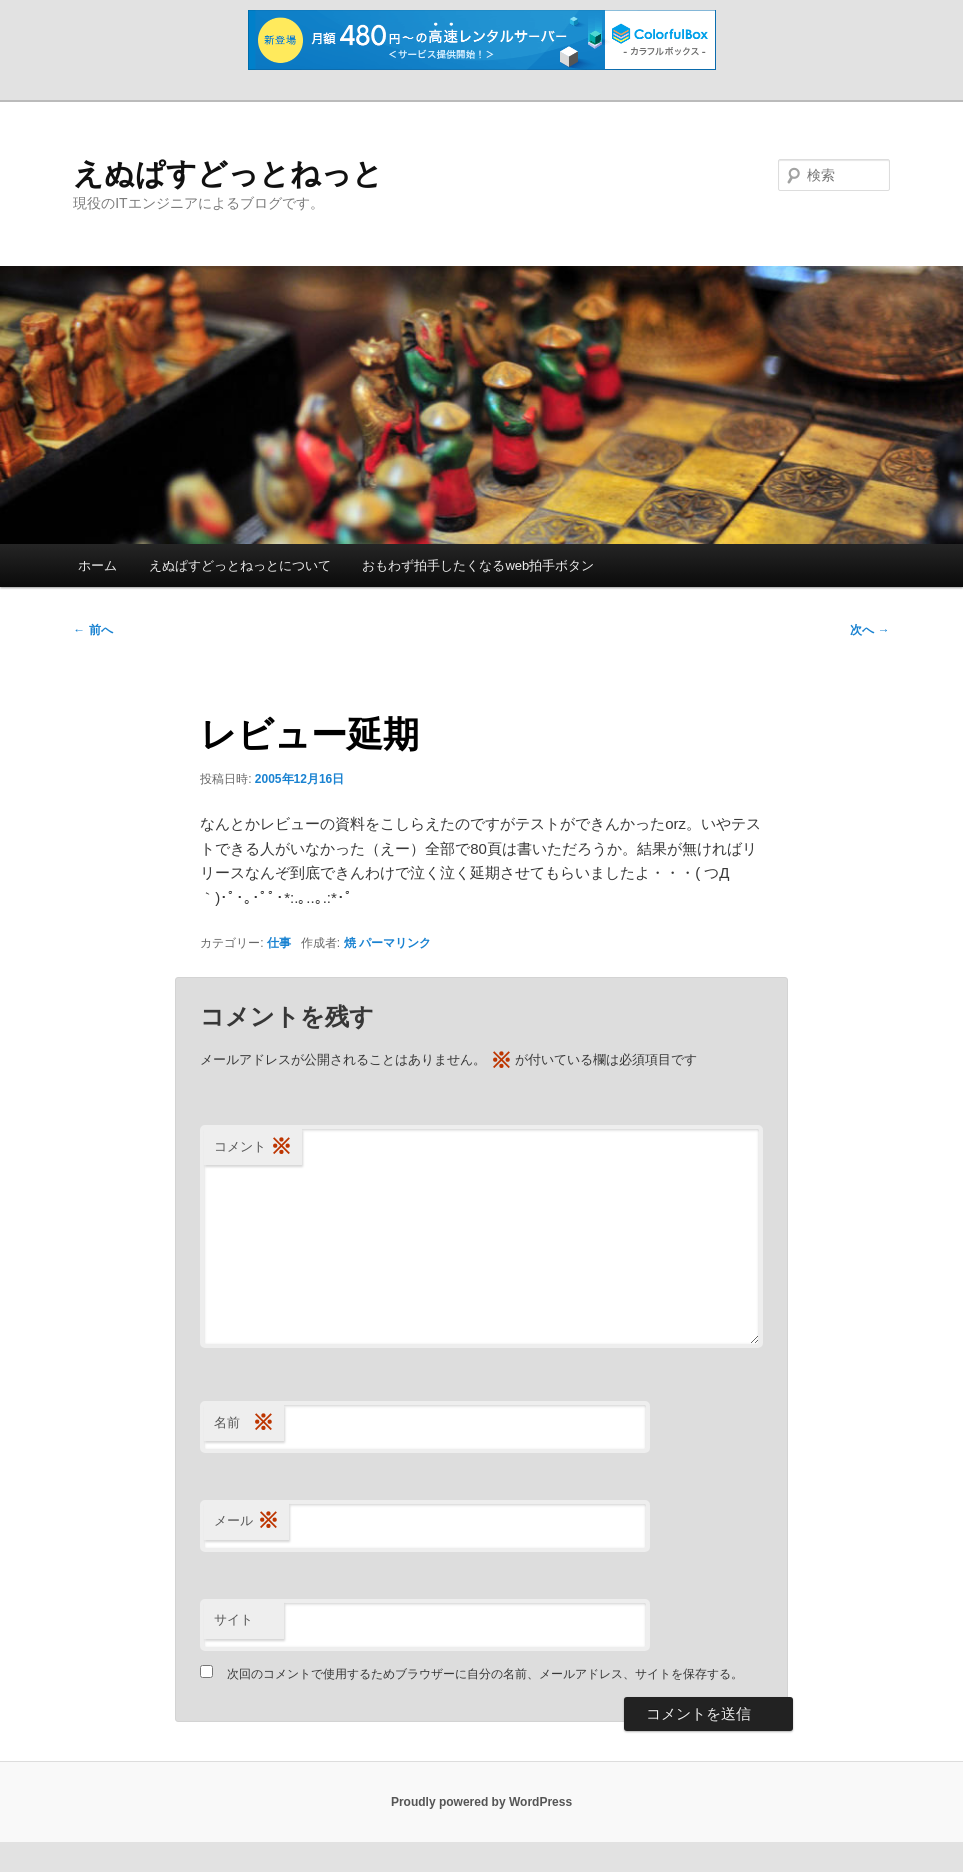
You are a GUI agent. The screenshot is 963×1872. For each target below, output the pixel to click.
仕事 (279, 943)
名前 (244, 1423)
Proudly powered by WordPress (481, 1802)
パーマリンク (395, 943)
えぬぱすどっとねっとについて (240, 565)
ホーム (97, 565)
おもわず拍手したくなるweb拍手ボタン (478, 565)
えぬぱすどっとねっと (228, 173)
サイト (233, 1619)
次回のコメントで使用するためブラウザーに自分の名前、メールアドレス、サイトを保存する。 (485, 1674)
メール (246, 1521)
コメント (253, 1147)
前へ (92, 630)
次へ (869, 630)
